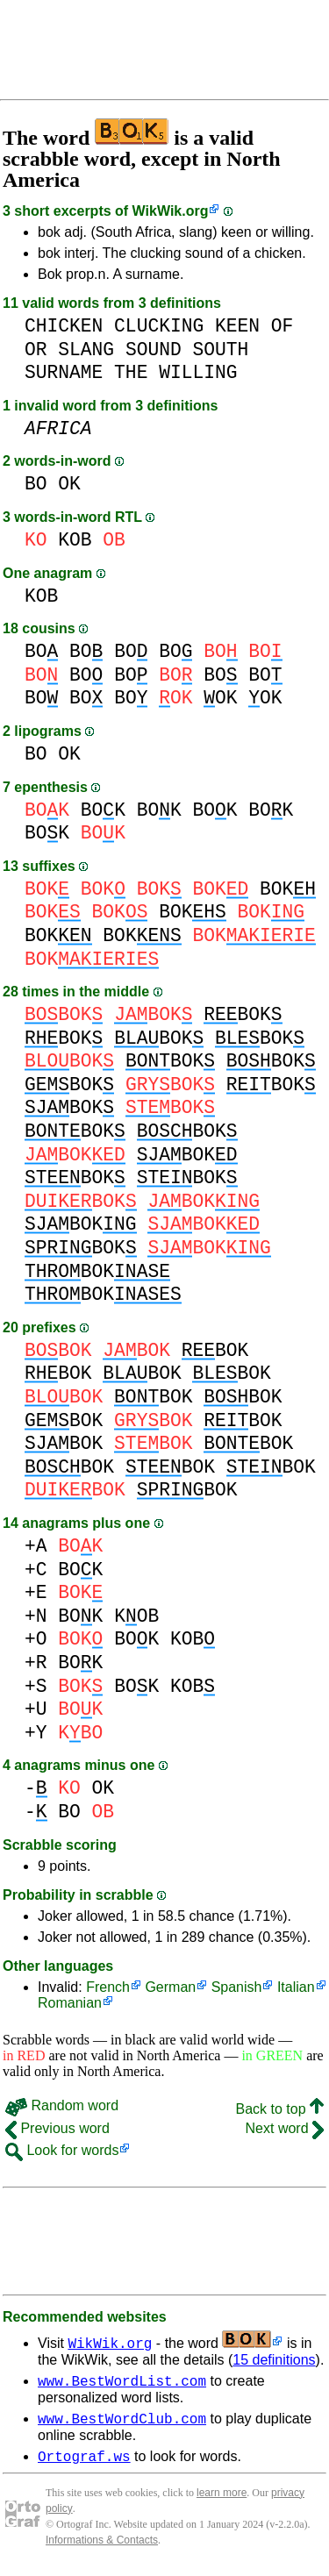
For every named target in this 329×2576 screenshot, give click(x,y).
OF (282, 326)
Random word (61, 2105)
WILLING (198, 372)
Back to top (280, 2108)
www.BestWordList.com (122, 2383)
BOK (103, 810)
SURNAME (64, 372)
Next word (285, 2128)
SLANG (86, 349)
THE (130, 372)
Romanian (70, 2002)
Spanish (236, 1987)
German (170, 1987)
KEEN (237, 326)
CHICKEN (64, 326)
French (108, 1987)
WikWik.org (170, 210)
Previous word (57, 2128)
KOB (74, 540)
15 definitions (273, 2359)
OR (36, 349)
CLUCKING (159, 326)
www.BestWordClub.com (122, 2423)
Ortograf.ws (84, 2463)
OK (69, 483)
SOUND (153, 349)
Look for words (61, 2150)
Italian (296, 1987)
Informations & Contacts (102, 2548)
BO (36, 483)
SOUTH (220, 349)
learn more (222, 2500)
